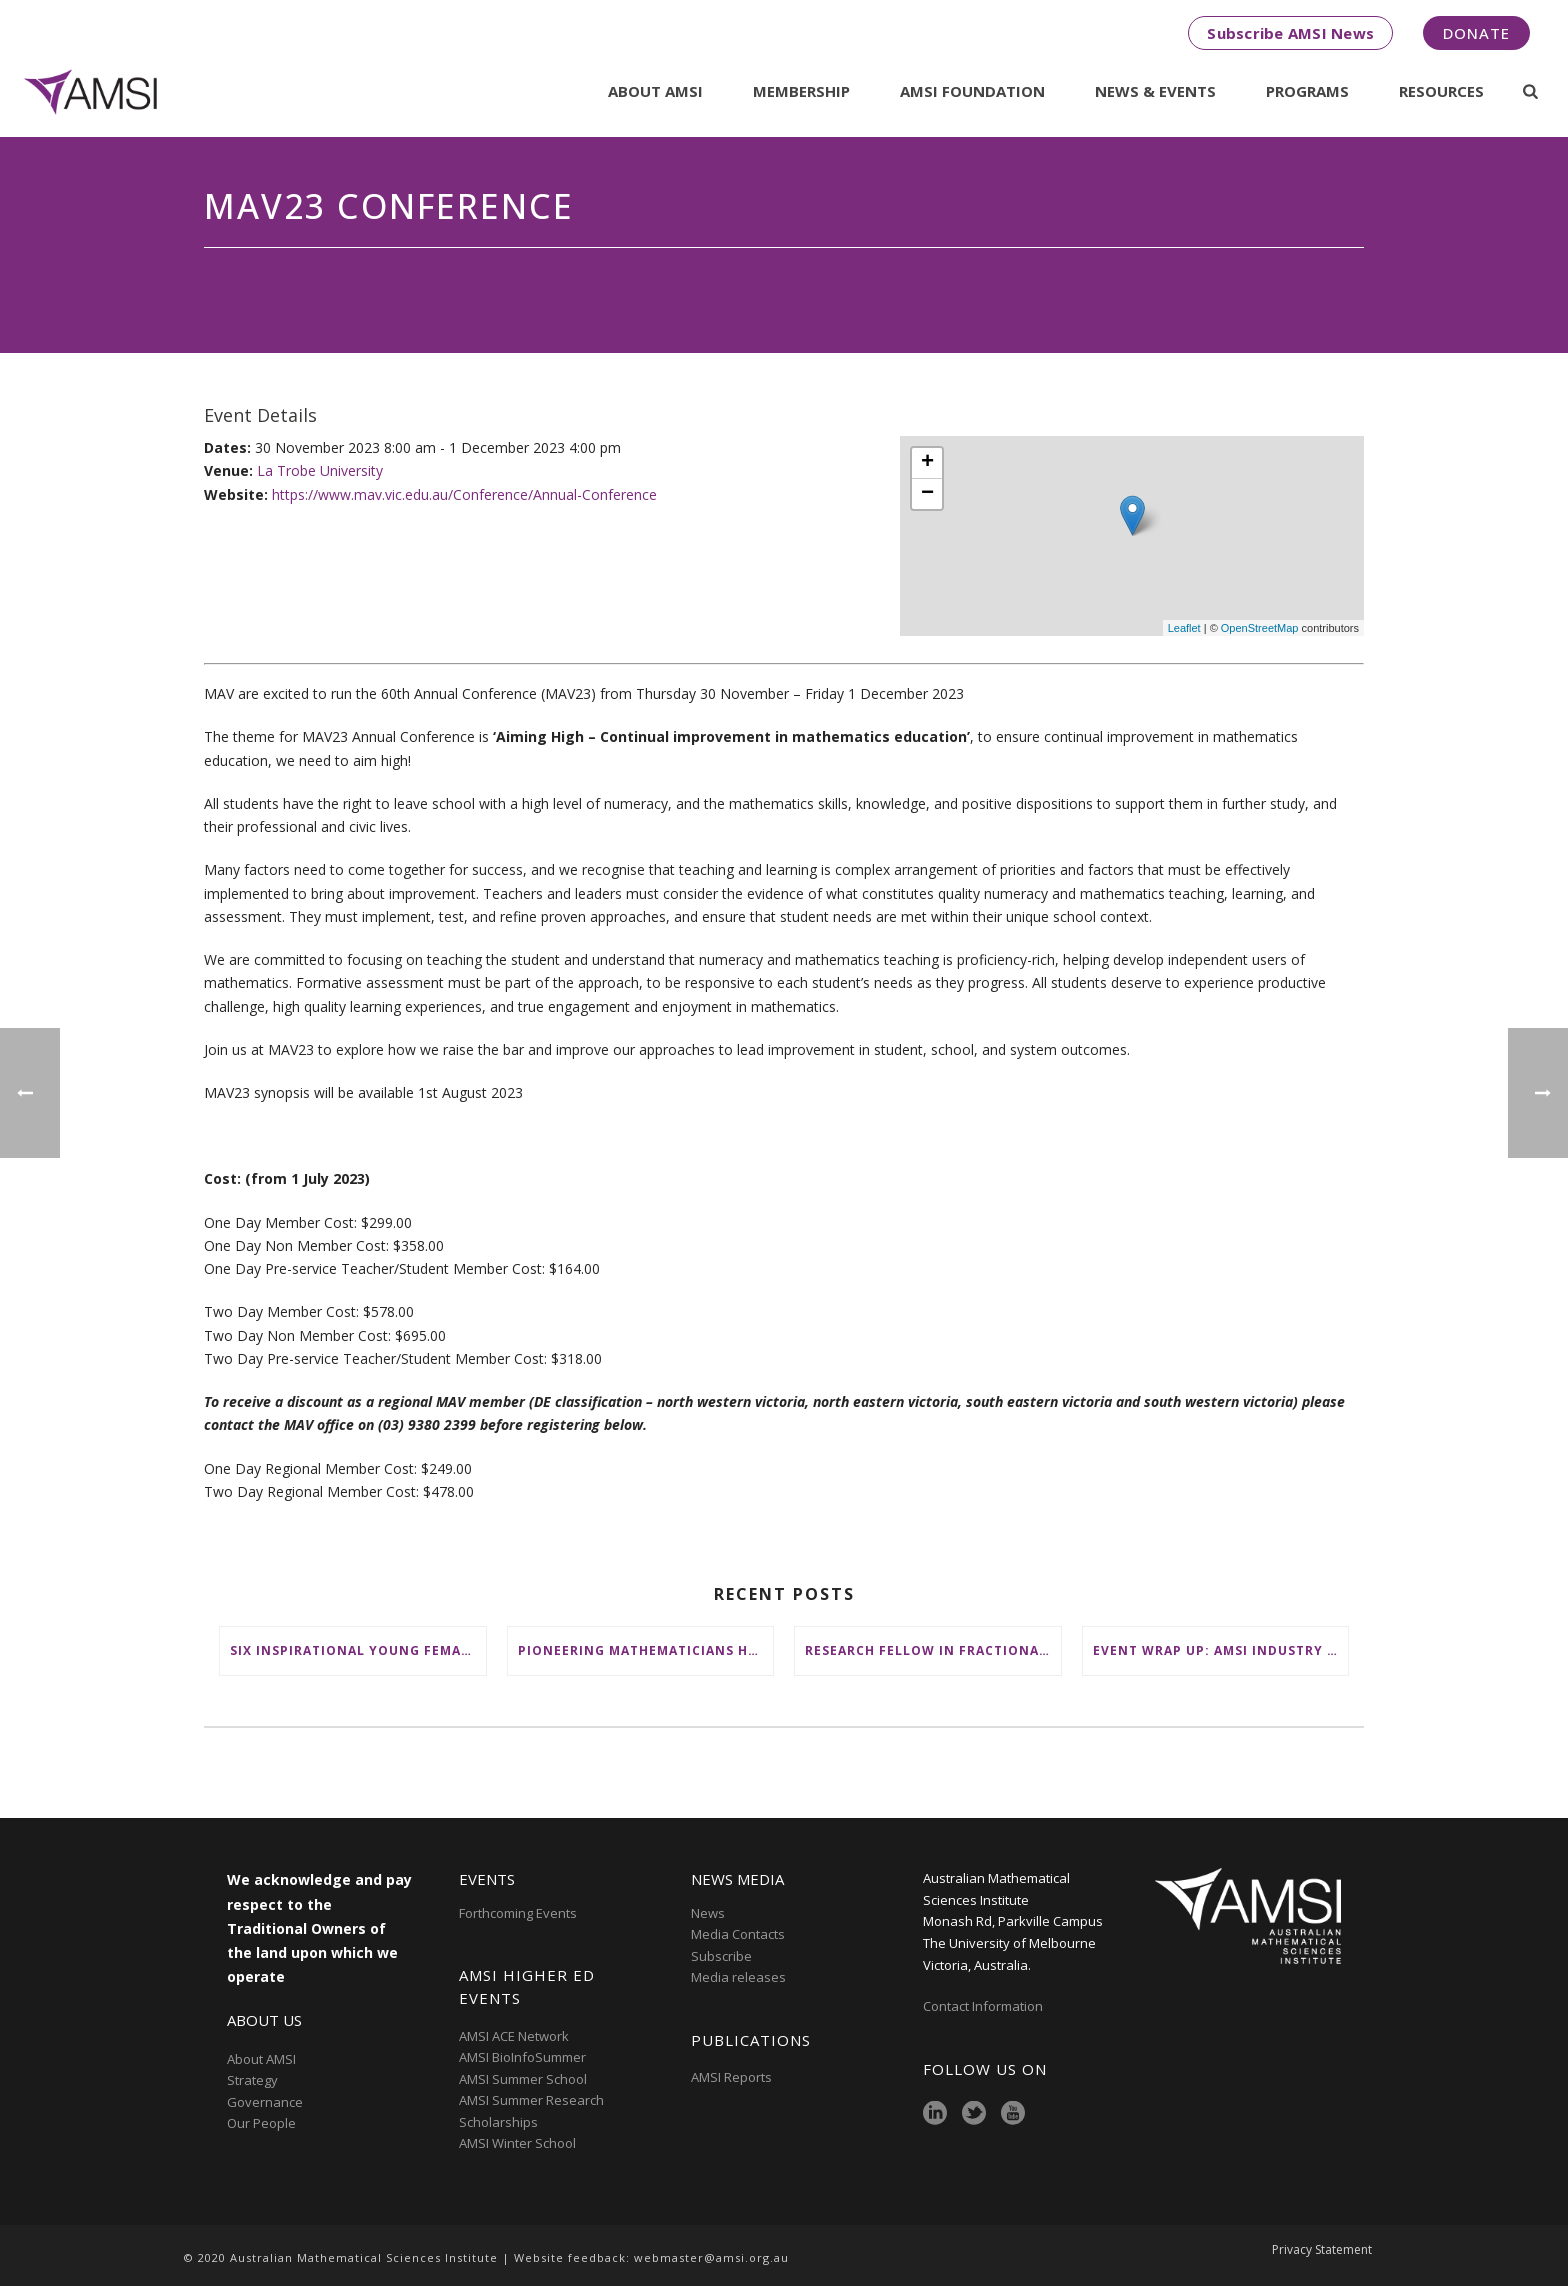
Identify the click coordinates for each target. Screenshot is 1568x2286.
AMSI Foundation (972, 91)
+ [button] (927, 463)
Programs (1307, 91)
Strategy (252, 2080)
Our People (261, 2123)
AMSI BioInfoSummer (522, 2057)
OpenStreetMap (1260, 628)
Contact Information (984, 2006)
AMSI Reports (731, 2077)
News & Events (1155, 91)
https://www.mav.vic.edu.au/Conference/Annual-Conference (464, 494)
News (708, 1913)
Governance (265, 2102)
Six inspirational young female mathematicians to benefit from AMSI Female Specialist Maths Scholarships (358, 1650)
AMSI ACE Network (514, 2036)
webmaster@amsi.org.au (711, 2257)
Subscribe (721, 1956)
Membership (801, 91)
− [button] (927, 494)
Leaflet (1184, 628)
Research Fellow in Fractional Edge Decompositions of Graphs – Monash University (933, 1650)
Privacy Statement (1322, 2258)
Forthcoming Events (518, 1913)
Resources (1441, 91)
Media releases (738, 1977)
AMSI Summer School (523, 2079)
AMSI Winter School (517, 2143)
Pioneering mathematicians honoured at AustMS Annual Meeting (646, 1650)
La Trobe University (320, 470)
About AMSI (655, 91)
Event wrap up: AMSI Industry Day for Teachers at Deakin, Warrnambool (1221, 1650)
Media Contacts (738, 1934)
